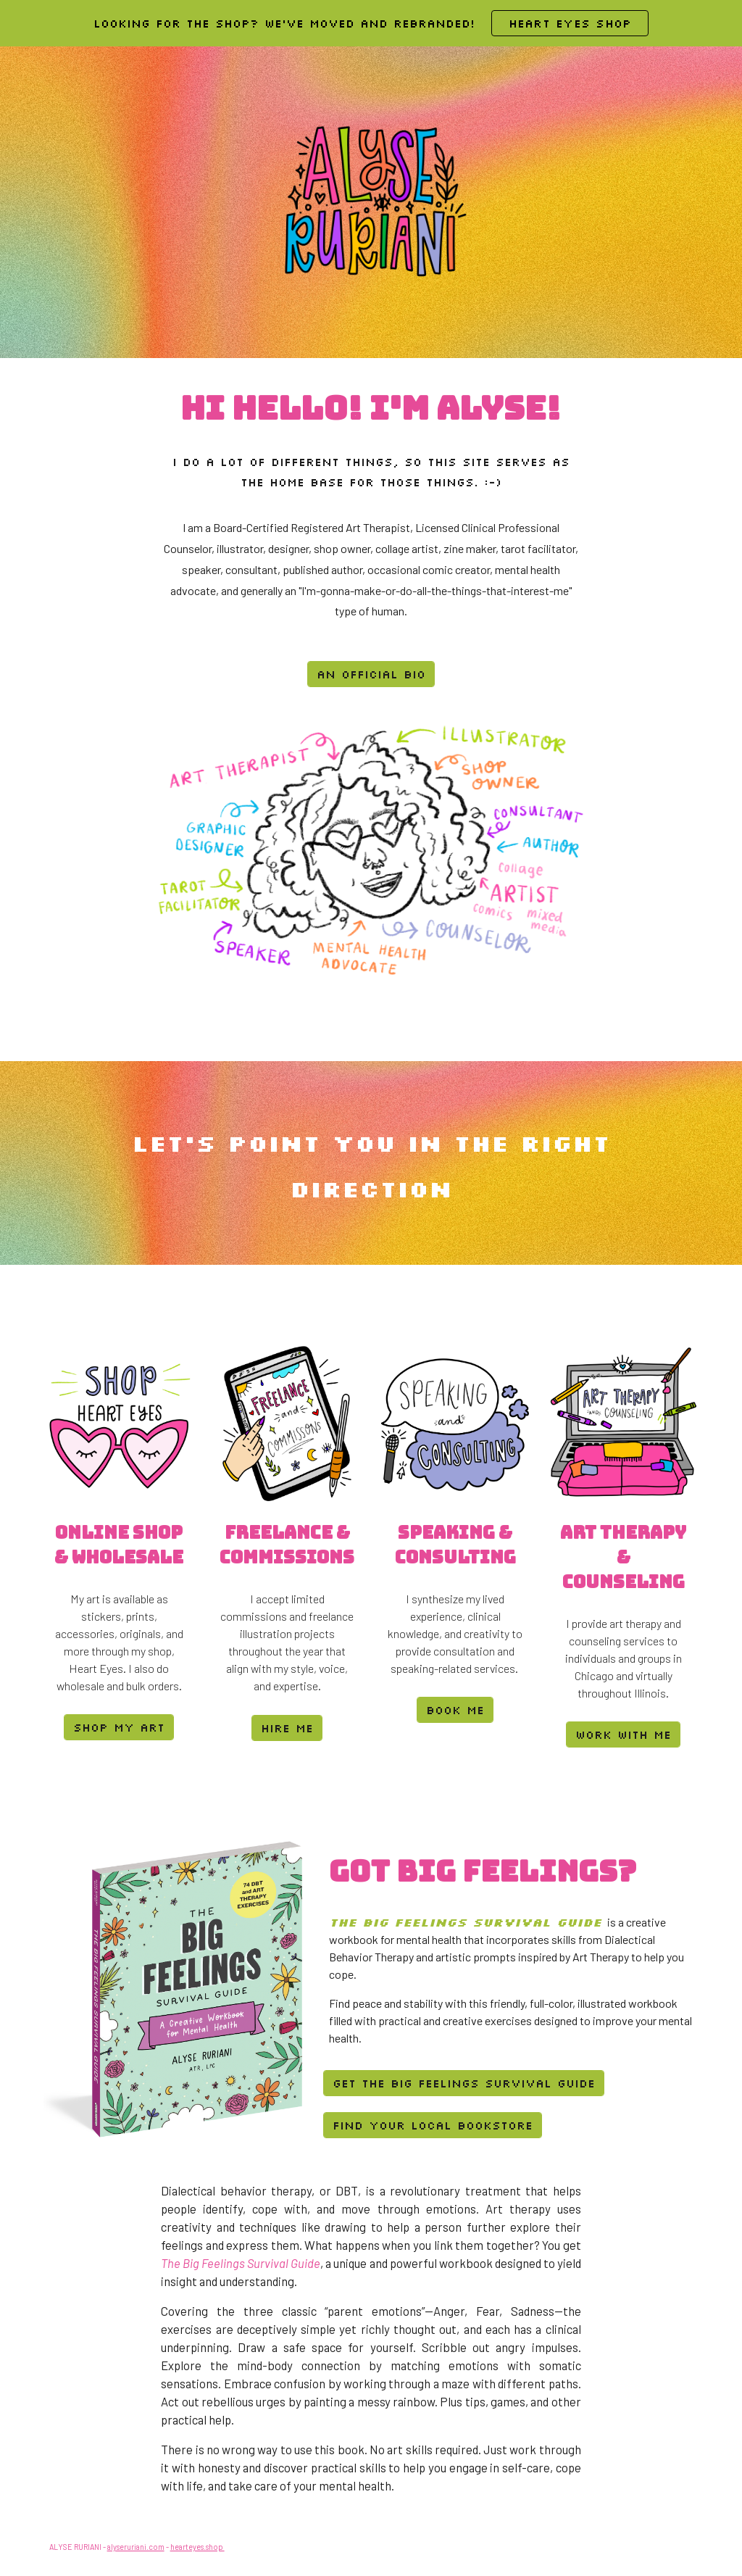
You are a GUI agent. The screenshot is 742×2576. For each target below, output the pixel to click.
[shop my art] (118, 1727)
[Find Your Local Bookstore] (432, 2125)
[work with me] (623, 1734)
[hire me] (287, 1728)
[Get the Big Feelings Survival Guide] (464, 2083)
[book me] (455, 1710)
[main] (370, 408)
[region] (371, 23)
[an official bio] (371, 674)
